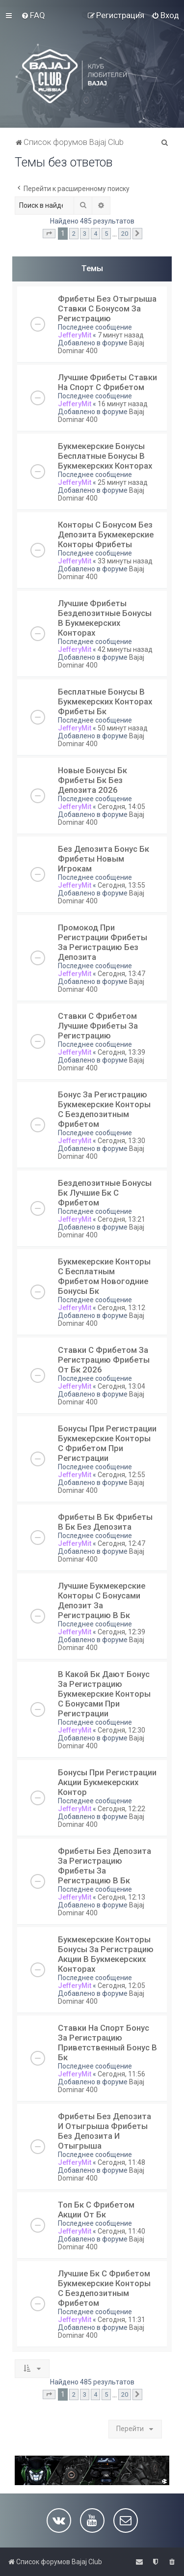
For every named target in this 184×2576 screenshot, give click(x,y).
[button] (49, 234)
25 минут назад (123, 482)
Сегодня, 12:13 (121, 1897)
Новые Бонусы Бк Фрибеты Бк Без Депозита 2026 (92, 780)
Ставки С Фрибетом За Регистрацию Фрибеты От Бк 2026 (104, 1359)
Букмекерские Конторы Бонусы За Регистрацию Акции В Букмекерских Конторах (106, 1954)
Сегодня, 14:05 (121, 807)
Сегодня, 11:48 (121, 2162)
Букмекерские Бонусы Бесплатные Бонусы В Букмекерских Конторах (105, 456)
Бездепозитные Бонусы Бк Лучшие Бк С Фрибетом (105, 1192)
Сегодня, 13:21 (121, 1219)
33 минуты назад (125, 561)
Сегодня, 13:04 (121, 1386)
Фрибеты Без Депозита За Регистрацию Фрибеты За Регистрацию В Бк (104, 1865)
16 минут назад (123, 404)
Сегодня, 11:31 (121, 2320)
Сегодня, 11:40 (121, 2231)
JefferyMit (74, 335)
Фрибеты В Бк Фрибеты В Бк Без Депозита (105, 1522)
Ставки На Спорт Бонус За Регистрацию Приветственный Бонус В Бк (107, 2042)
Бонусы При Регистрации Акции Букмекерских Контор (107, 1782)
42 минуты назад (125, 649)
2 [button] (74, 233)
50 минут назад (123, 728)
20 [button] (124, 233)
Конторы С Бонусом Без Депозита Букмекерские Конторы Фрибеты (106, 534)
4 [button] (95, 233)
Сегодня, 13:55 (121, 885)
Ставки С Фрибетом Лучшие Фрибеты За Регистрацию (98, 1025)
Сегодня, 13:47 (121, 974)
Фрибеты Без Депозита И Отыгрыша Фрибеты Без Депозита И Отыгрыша (104, 2131)
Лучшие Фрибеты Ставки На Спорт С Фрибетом (107, 382)
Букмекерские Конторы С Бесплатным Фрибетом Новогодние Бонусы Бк (104, 1276)
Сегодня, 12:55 (121, 1475)
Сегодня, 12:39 (121, 1632)
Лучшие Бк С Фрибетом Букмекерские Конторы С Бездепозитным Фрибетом (104, 2288)
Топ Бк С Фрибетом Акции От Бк (96, 2209)
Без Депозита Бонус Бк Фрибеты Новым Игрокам (103, 858)
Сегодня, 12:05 (121, 1985)
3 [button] (84, 233)
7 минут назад (121, 335)
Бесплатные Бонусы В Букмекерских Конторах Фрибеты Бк (105, 701)
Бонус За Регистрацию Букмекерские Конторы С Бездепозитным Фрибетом (104, 1109)
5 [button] (106, 233)
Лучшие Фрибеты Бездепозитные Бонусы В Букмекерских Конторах (105, 618)
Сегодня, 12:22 (121, 1809)
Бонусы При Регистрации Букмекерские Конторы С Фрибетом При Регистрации (107, 1443)
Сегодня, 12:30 (121, 1730)
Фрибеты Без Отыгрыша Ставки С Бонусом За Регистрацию (107, 308)
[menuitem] (33, 15)
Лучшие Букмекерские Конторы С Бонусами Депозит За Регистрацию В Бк (101, 1600)
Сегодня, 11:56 (121, 2074)
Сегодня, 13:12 (121, 1308)
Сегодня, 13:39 (121, 1052)
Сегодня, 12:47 (121, 1543)
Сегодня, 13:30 (121, 1141)
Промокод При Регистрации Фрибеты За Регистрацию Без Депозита (102, 942)
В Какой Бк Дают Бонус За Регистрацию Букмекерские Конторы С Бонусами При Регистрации (104, 1693)
